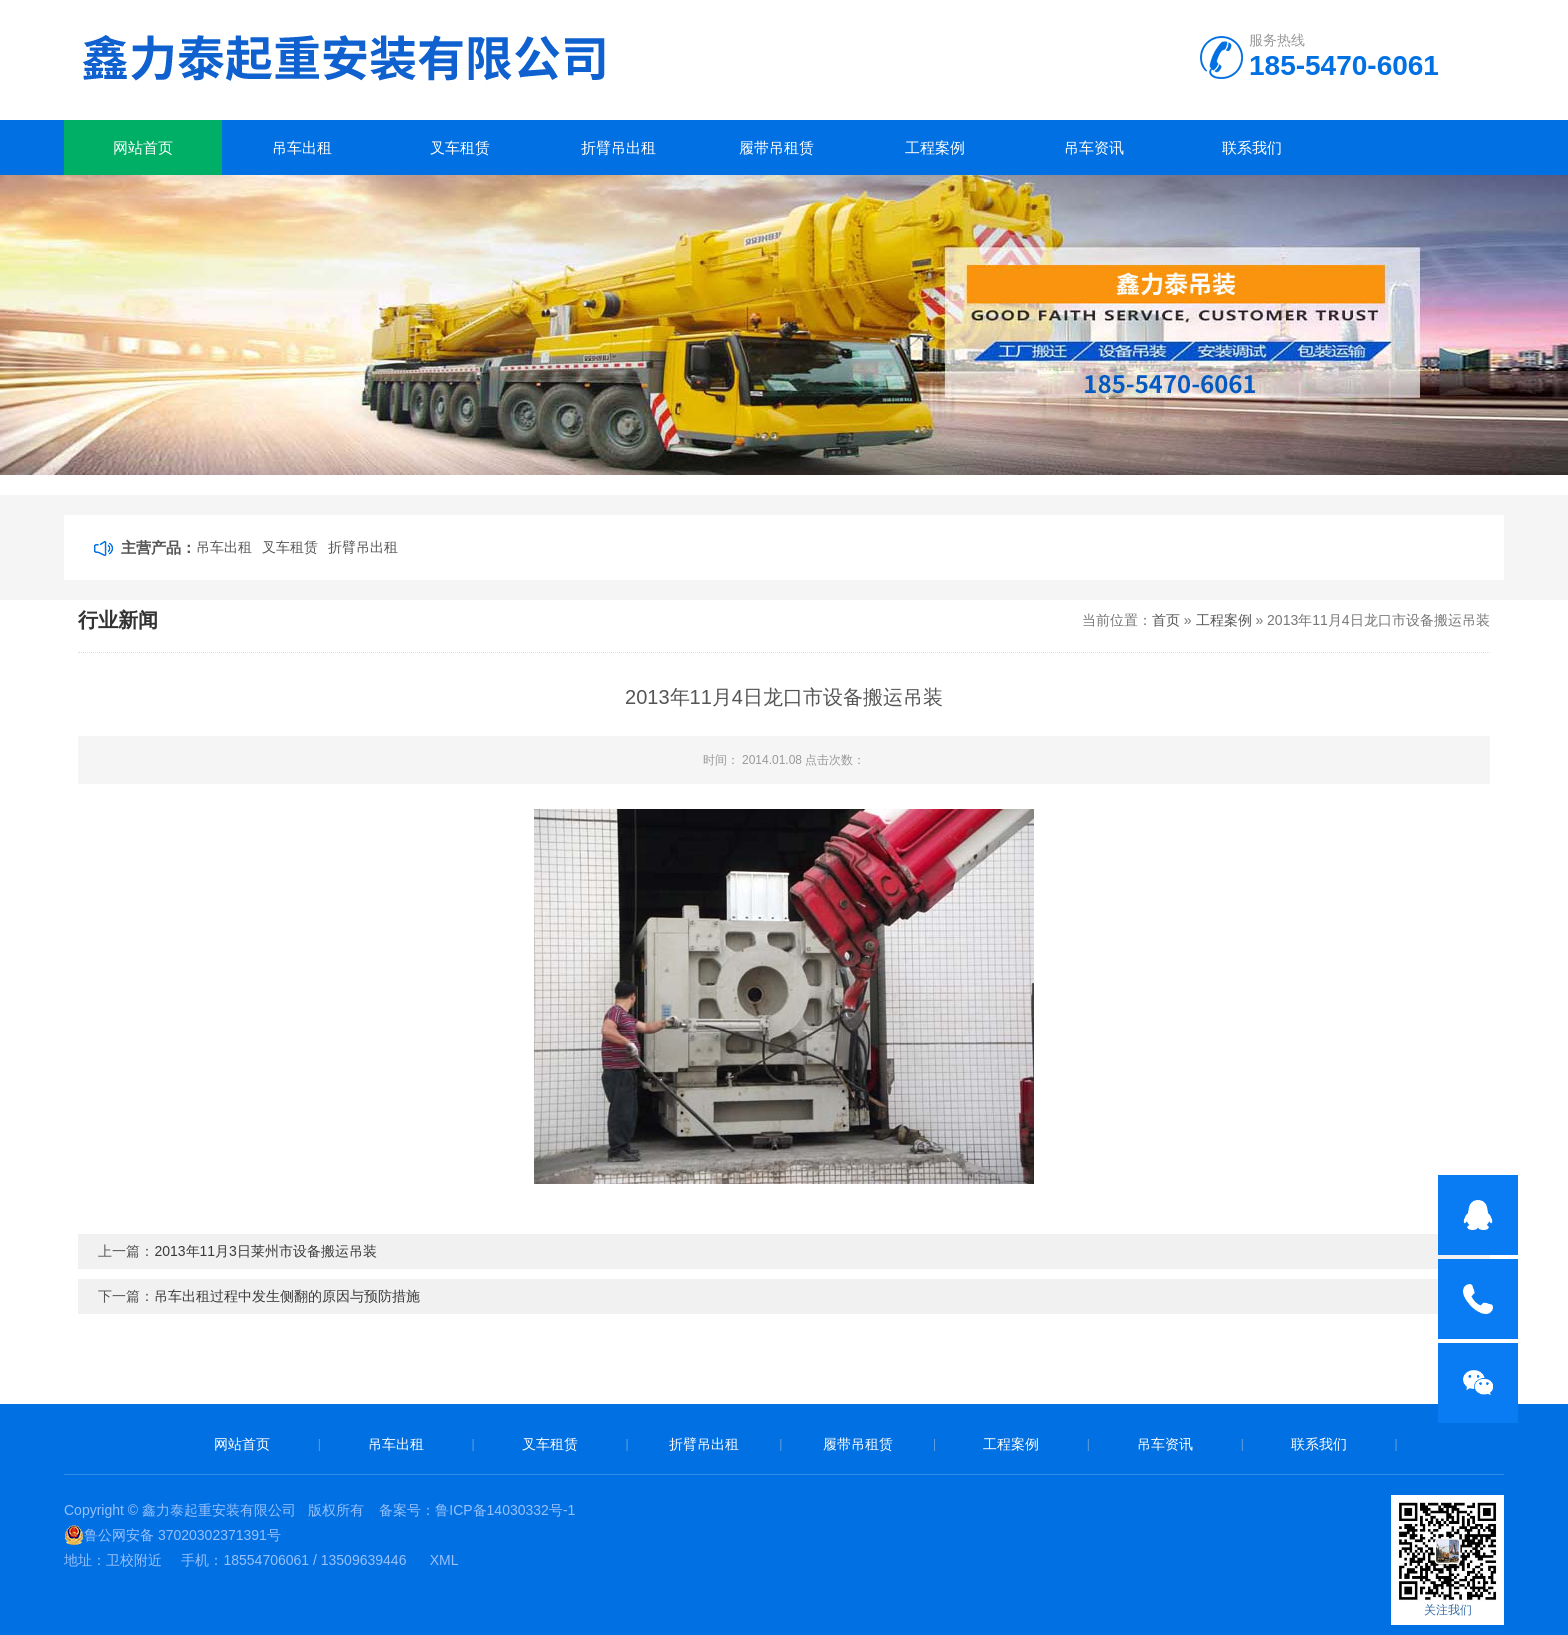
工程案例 (935, 147)
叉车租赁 (460, 147)
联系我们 (1252, 147)
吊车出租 (302, 147)
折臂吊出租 (618, 147)
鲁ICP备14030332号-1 (505, 1510)
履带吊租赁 (776, 147)
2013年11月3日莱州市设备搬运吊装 (265, 1251)
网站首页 (143, 147)
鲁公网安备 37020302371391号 (172, 1535)
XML (444, 1560)
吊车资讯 (1094, 147)
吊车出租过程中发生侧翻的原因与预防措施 (287, 1296)
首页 (1166, 620)
